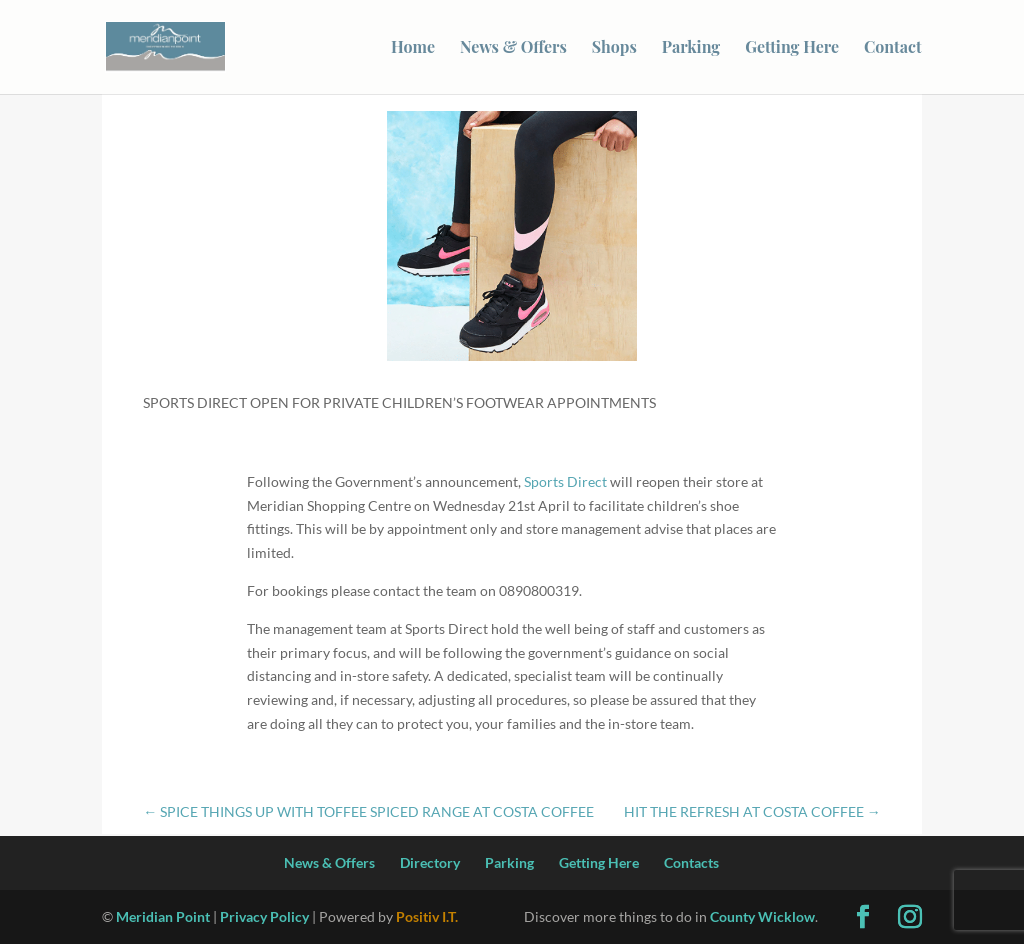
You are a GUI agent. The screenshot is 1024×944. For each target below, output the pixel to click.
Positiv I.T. (427, 916)
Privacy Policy (264, 916)
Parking (691, 48)
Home (413, 48)
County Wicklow (762, 916)
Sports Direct (565, 481)
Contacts (691, 862)
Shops (614, 48)
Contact (893, 48)
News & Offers (513, 48)
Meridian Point (163, 916)
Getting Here (792, 48)
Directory (430, 862)
